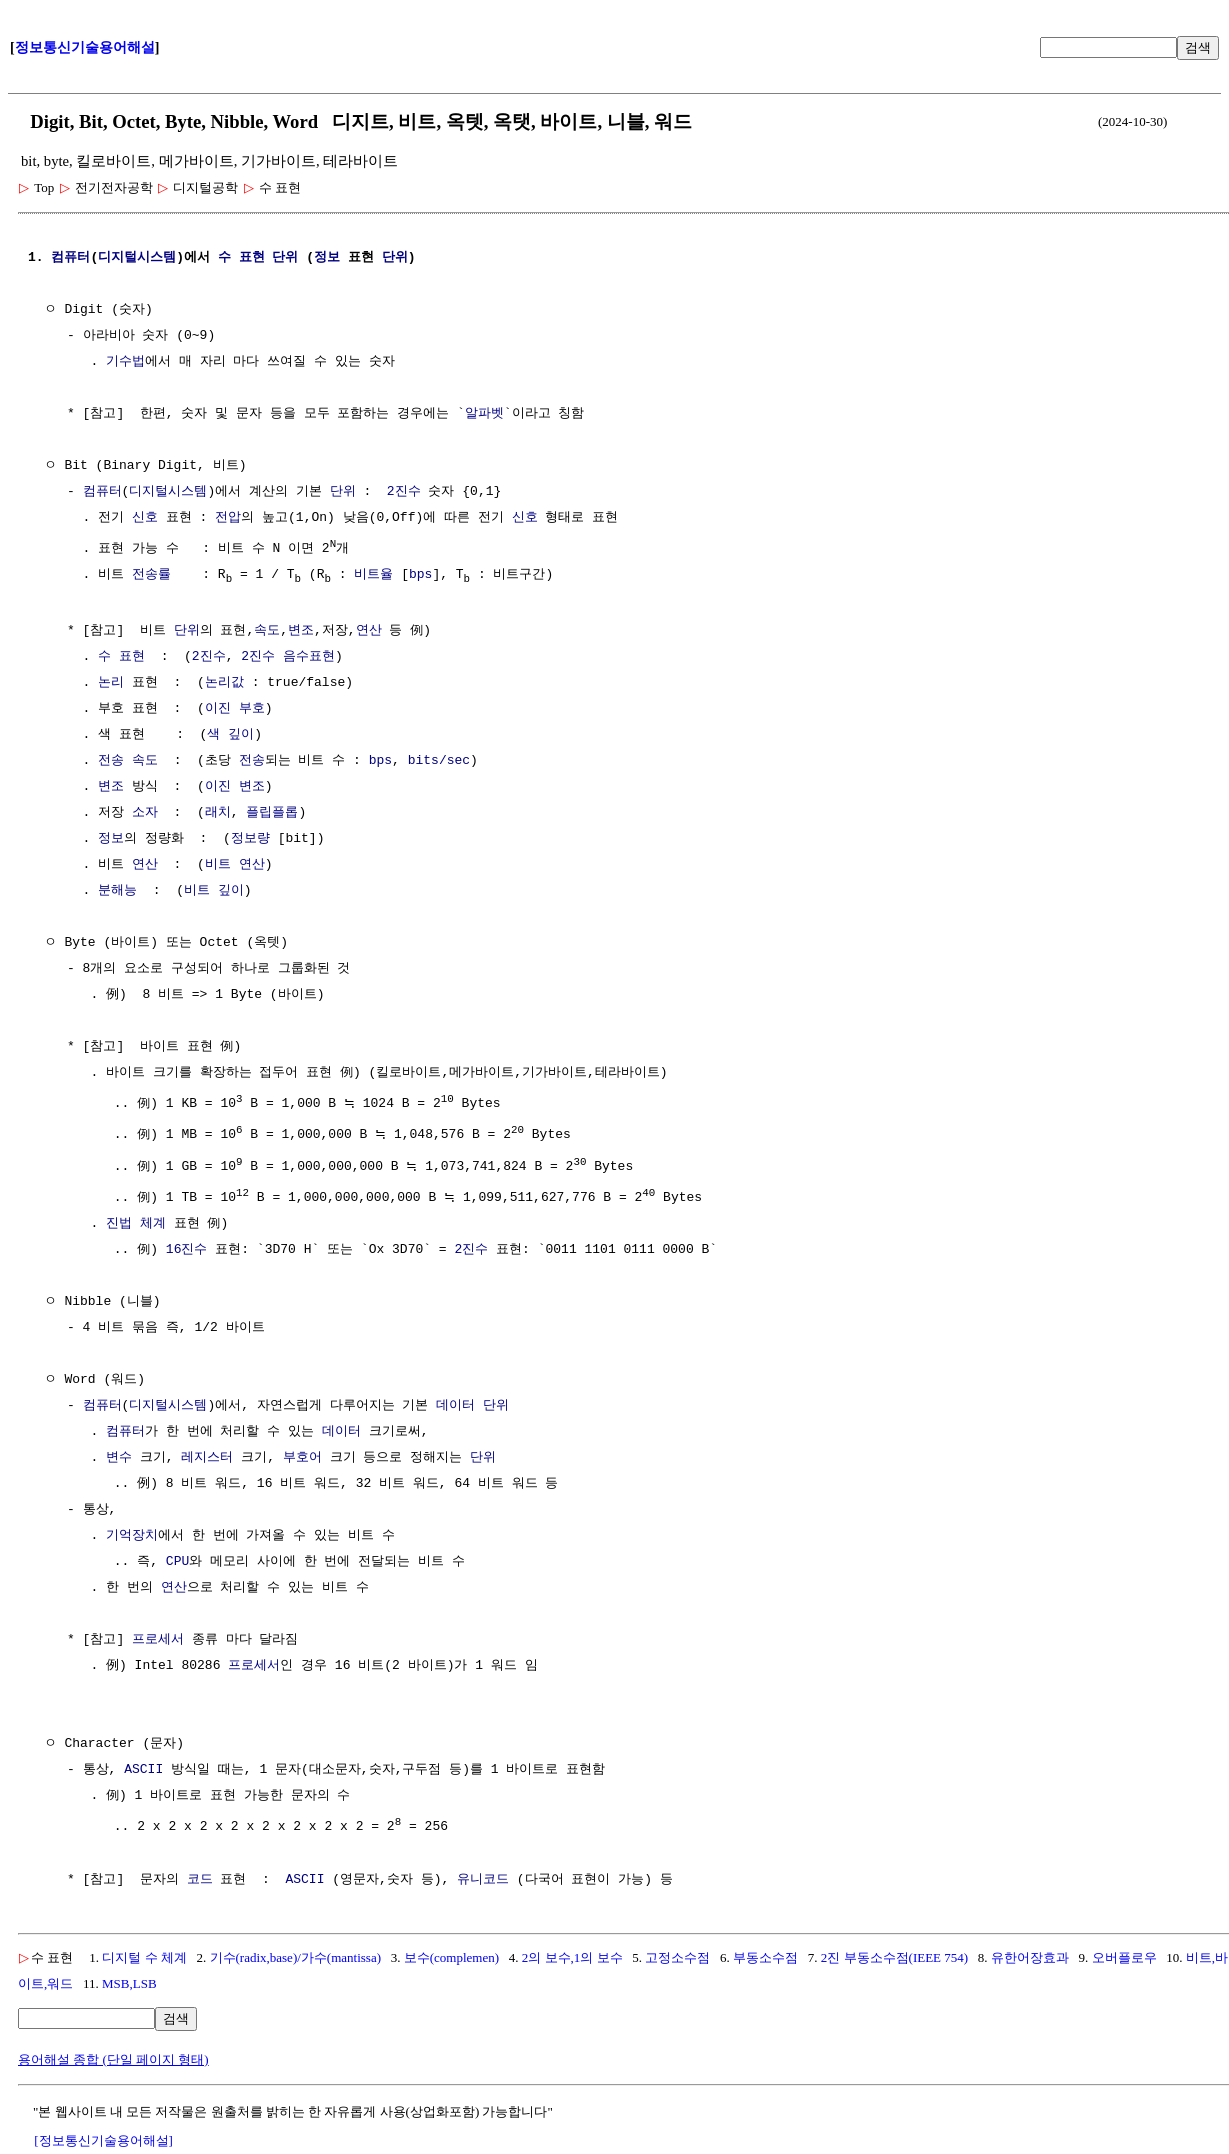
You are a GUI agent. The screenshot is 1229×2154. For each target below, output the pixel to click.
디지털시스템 (137, 258)
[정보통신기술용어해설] (103, 2135)
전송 (252, 761)
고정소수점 (677, 1952)
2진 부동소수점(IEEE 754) (894, 1952)
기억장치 (132, 1532)
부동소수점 (765, 1952)
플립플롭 (272, 813)
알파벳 (484, 414)
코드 (200, 1875)
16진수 (187, 1246)
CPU (177, 1558)
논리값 (224, 683)
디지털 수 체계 (144, 1952)
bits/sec (439, 761)
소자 (145, 813)
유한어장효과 (1030, 1952)
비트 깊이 (214, 891)
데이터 (455, 1402)
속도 (267, 631)
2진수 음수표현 (288, 657)
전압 (228, 518)
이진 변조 (235, 787)
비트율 (373, 574)
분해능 (117, 891)
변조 (301, 631)
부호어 (302, 1454)
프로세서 (158, 1636)
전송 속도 (128, 761)
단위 (285, 258)
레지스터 (207, 1454)
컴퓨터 (70, 258)
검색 (1198, 47)
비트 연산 (235, 865)
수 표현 (241, 258)
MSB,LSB (129, 1978)
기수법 (125, 362)
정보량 (250, 839)
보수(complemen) (451, 1952)
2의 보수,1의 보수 (572, 1952)
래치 (218, 813)
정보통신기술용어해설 (85, 47)
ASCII (143, 1766)
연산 (369, 631)
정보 (327, 258)
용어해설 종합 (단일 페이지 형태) (113, 2054)
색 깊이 (230, 735)
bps (420, 574)
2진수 (404, 492)
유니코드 (483, 1875)
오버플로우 (1124, 1952)
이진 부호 (235, 709)
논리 (111, 683)
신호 (145, 518)
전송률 (151, 574)
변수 (119, 1454)
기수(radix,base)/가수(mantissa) (295, 1952)
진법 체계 (136, 1220)
